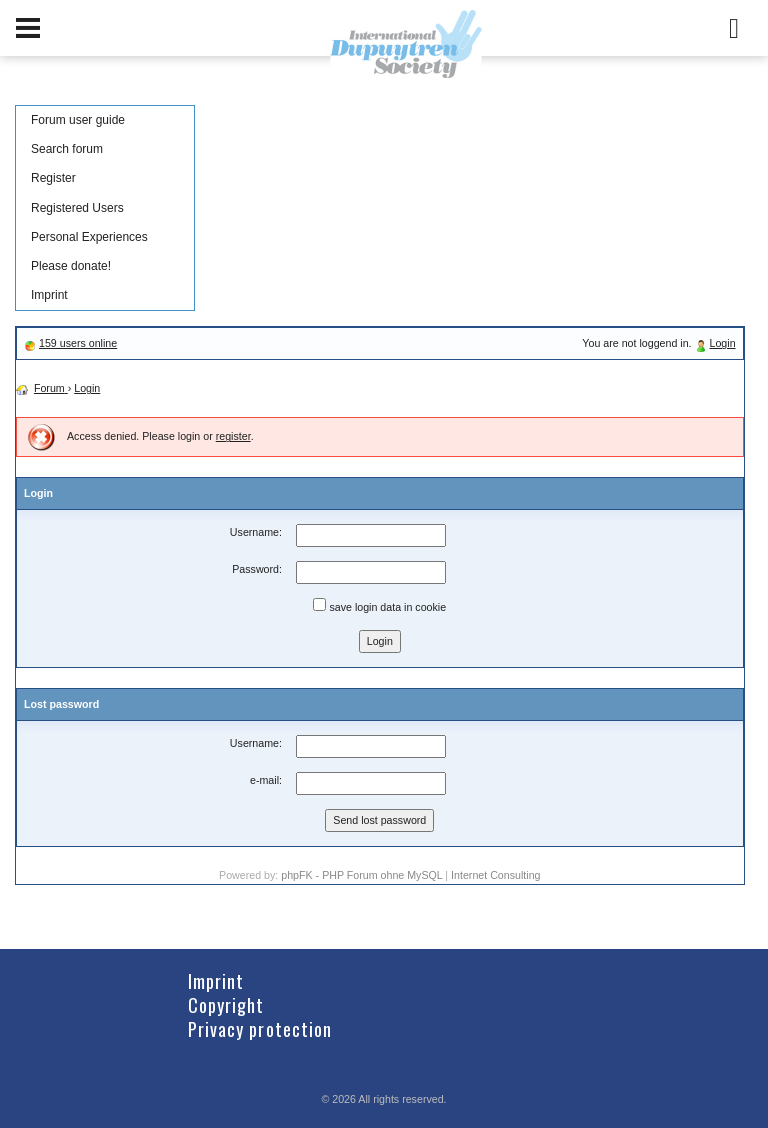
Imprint (49, 295)
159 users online (78, 343)
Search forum (67, 149)
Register (53, 178)
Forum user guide (78, 120)
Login (723, 343)
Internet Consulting (495, 875)
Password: (257, 569)
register (233, 436)
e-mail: (266, 780)
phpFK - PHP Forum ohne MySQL (363, 875)
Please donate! (71, 266)
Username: (256, 532)
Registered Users (77, 208)
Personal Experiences (89, 237)
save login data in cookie (379, 605)
